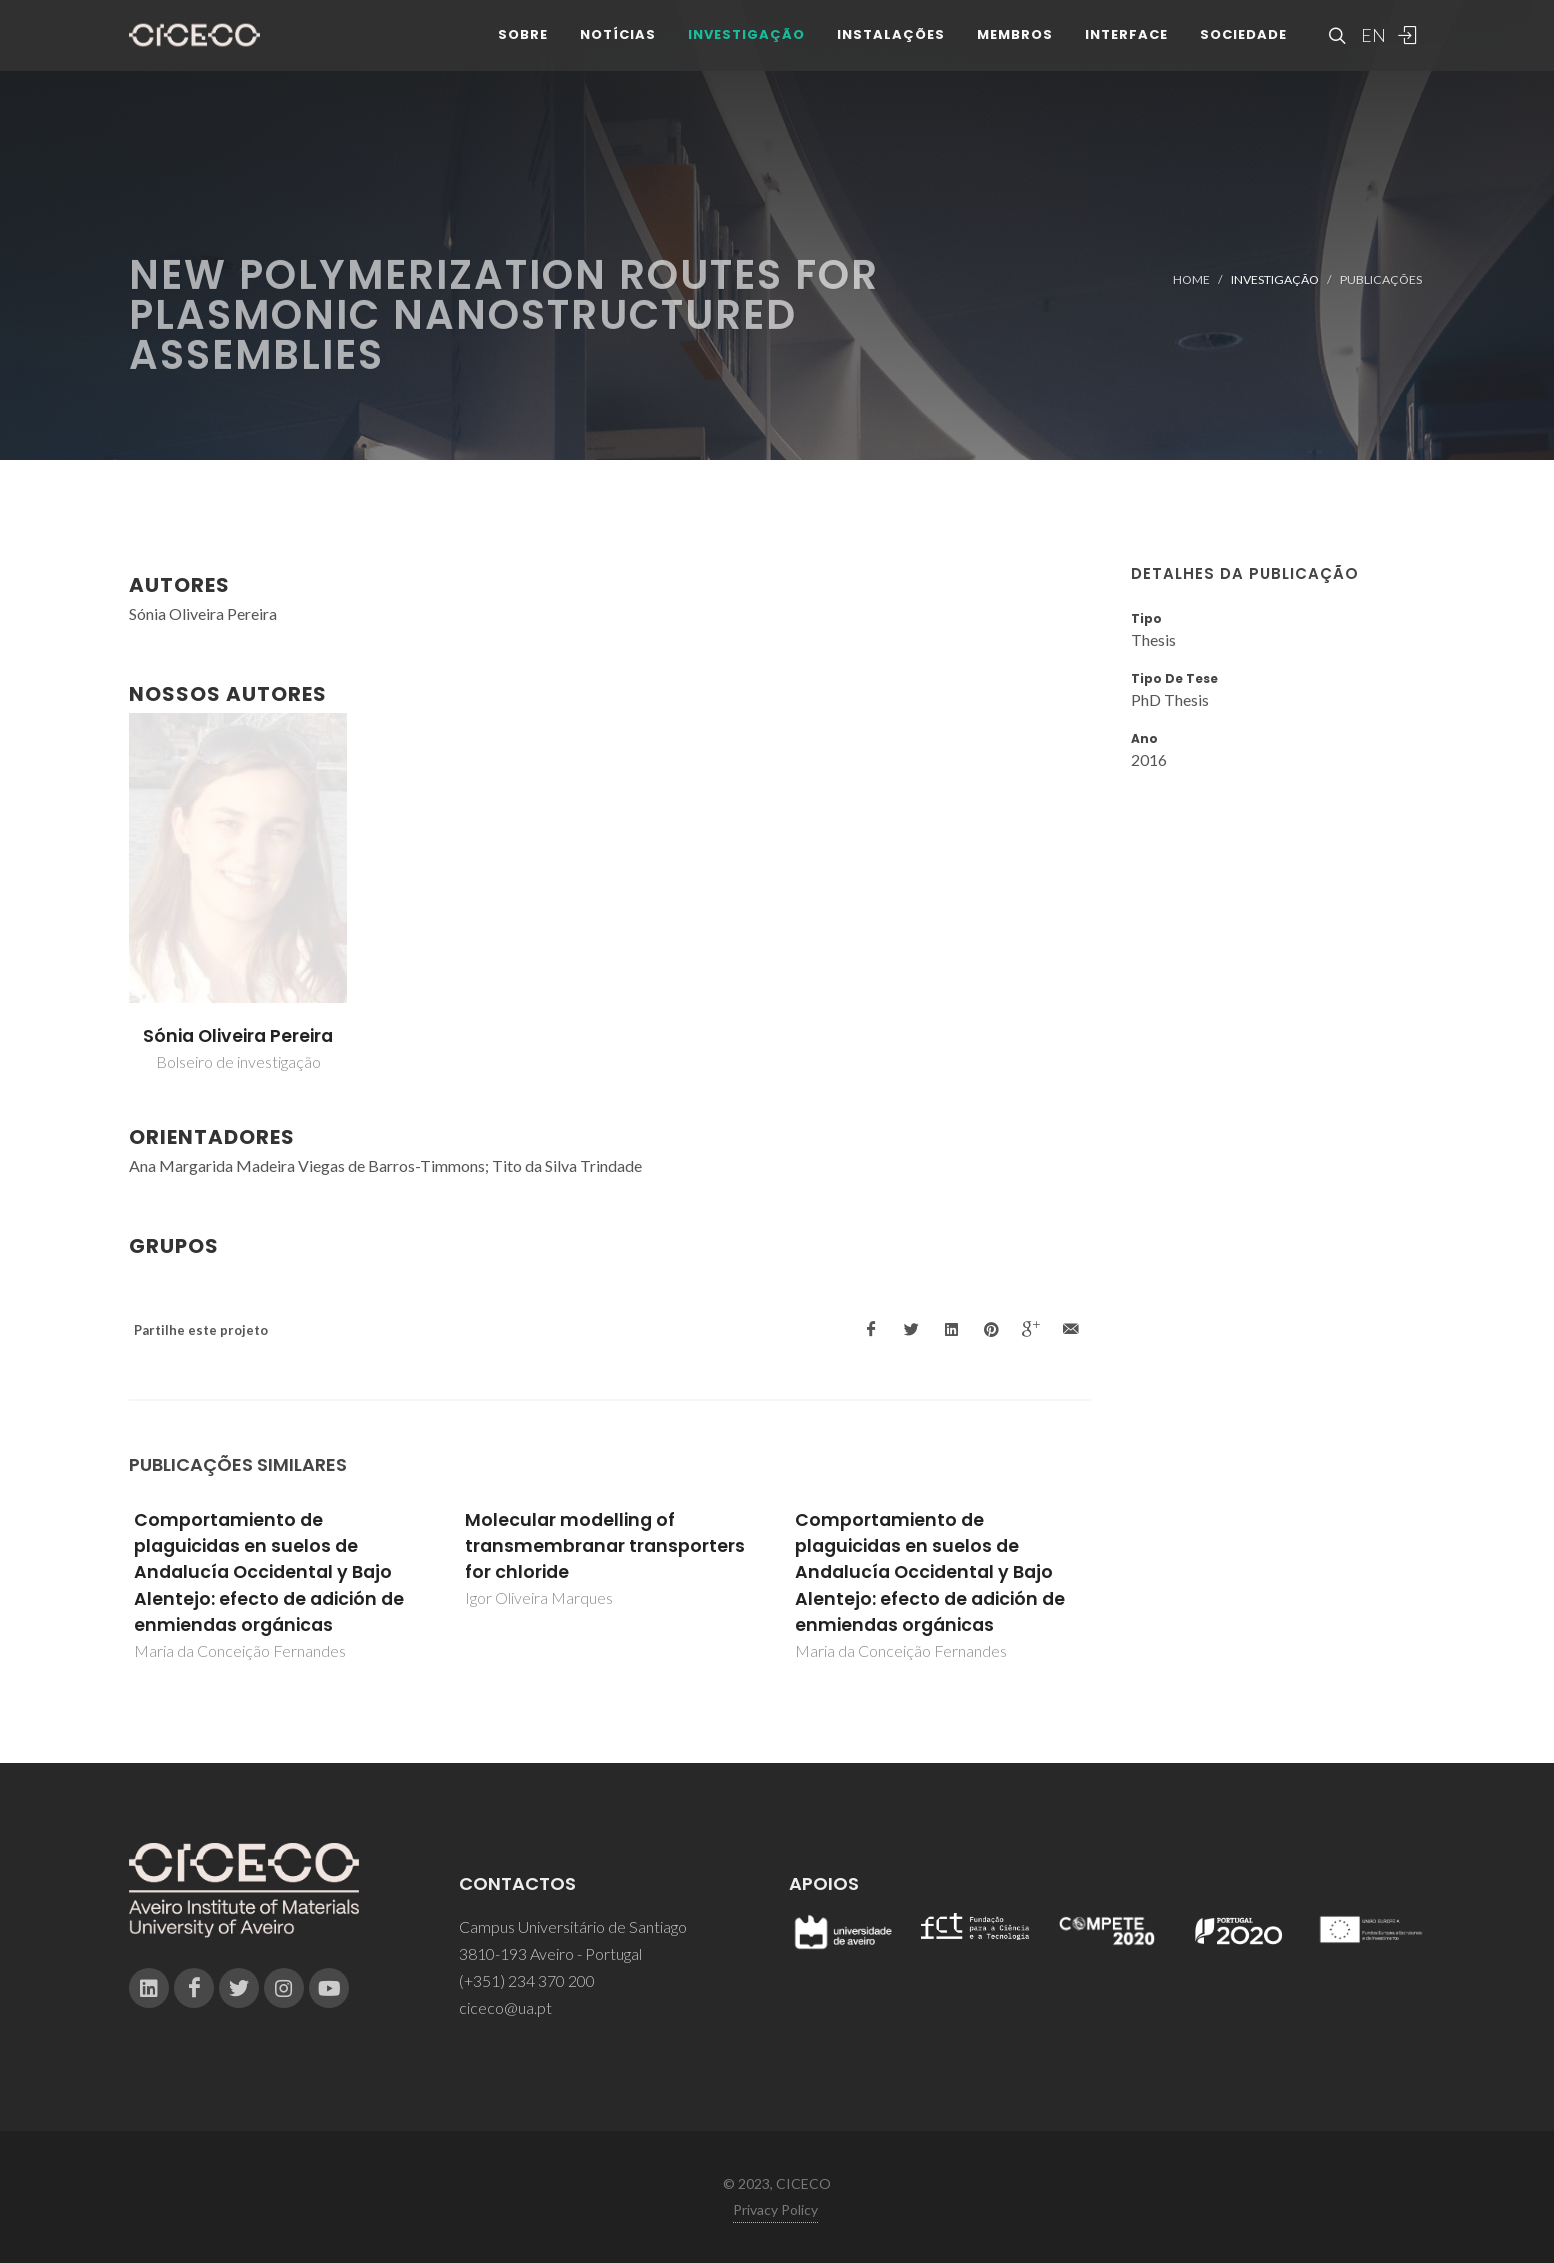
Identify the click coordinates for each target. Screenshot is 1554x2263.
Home (1191, 279)
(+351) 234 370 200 (527, 1980)
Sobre (523, 49)
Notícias (618, 49)
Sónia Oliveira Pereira (238, 1036)
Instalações (891, 49)
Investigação (746, 49)
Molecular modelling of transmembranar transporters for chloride (605, 1546)
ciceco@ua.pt (505, 2007)
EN (1371, 50)
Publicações (1381, 279)
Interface (1126, 49)
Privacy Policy (775, 2209)
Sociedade (1243, 49)
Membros (1015, 49)
